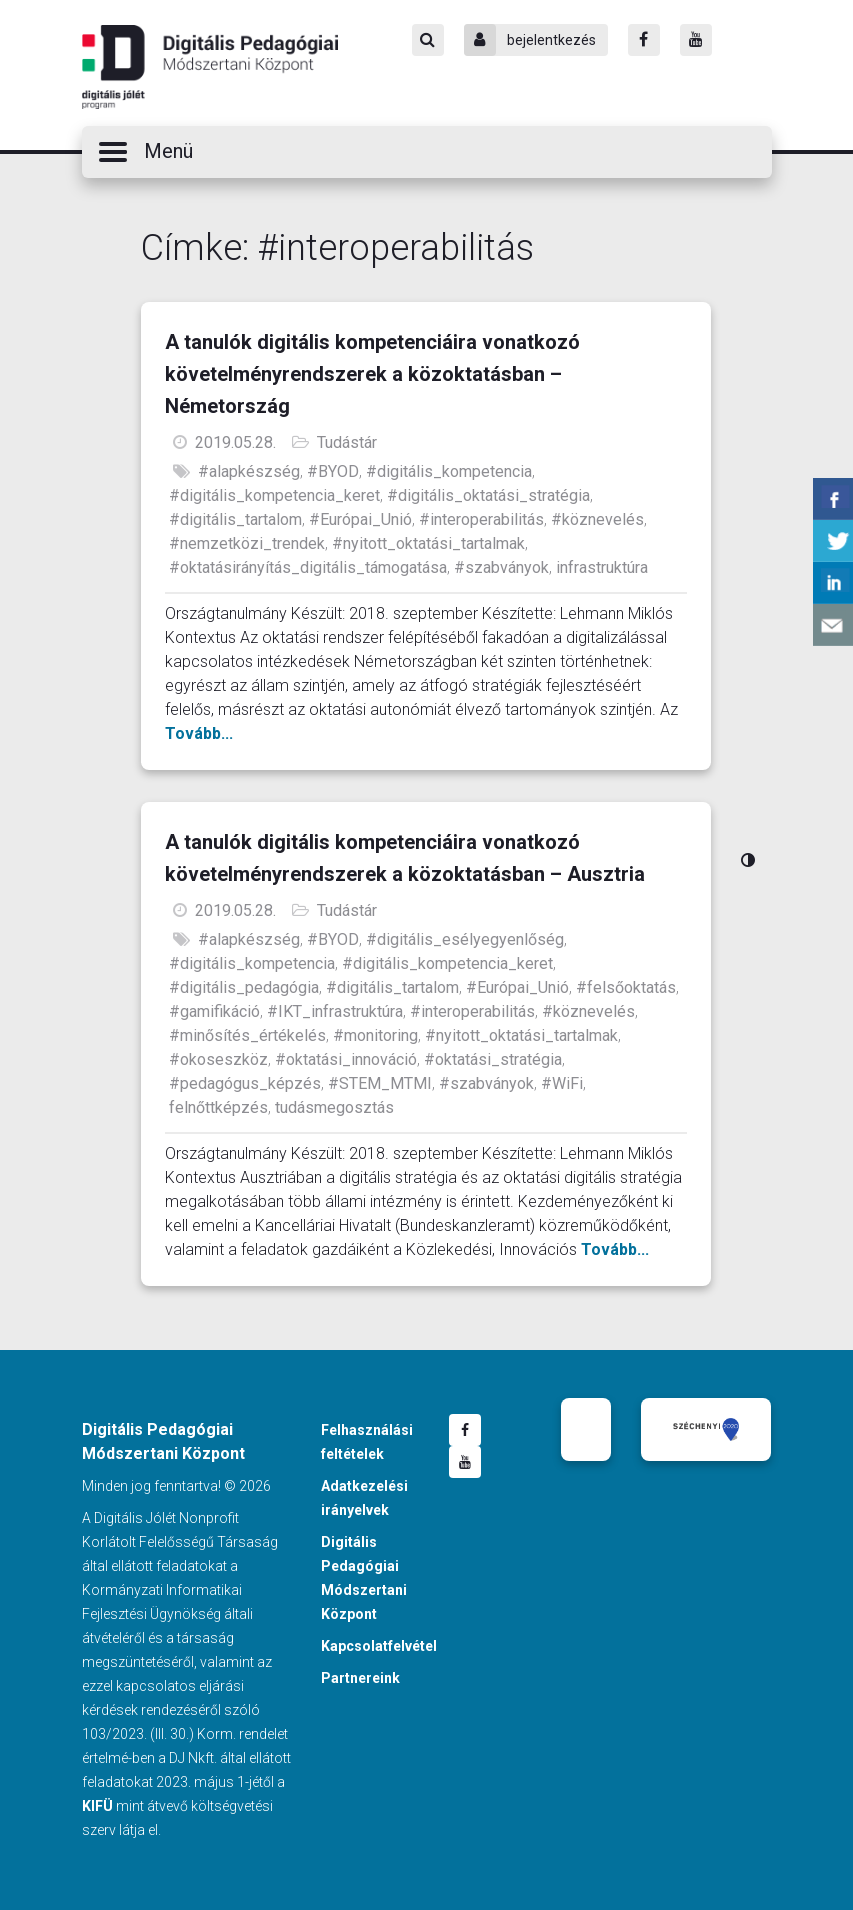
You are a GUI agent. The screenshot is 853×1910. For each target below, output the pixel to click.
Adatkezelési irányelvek (364, 1498)
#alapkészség (249, 471)
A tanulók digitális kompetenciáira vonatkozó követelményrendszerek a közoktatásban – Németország (372, 374)
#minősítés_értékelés (247, 1035)
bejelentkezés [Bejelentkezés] (530, 40)
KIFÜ (97, 1806)
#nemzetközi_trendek (247, 543)
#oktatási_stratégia (493, 1059)
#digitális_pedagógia (244, 987)
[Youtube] (696, 40)
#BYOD (333, 471)
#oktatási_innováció (346, 1059)
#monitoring (375, 1035)
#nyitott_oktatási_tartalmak (428, 543)
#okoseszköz (218, 1059)
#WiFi (562, 1083)
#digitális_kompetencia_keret (274, 495)
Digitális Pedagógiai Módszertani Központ (210, 67)
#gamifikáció (214, 1011)
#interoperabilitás (481, 519)
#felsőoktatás (626, 987)
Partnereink (360, 1678)
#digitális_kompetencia (449, 471)
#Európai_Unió (360, 519)
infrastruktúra (602, 567)
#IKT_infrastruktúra (335, 1011)
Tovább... (199, 733)
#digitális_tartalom (235, 519)
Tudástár (347, 442)
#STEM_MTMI (380, 1083)
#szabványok (501, 567)
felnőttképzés (218, 1107)
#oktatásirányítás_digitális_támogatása (308, 567)
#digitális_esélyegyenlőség (465, 939)
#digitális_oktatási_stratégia (488, 495)
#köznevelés (597, 519)
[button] (427, 152)
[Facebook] (644, 40)
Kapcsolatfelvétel (379, 1646)
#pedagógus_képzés (245, 1083)
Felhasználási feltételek (367, 1442)
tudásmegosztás (334, 1107)
